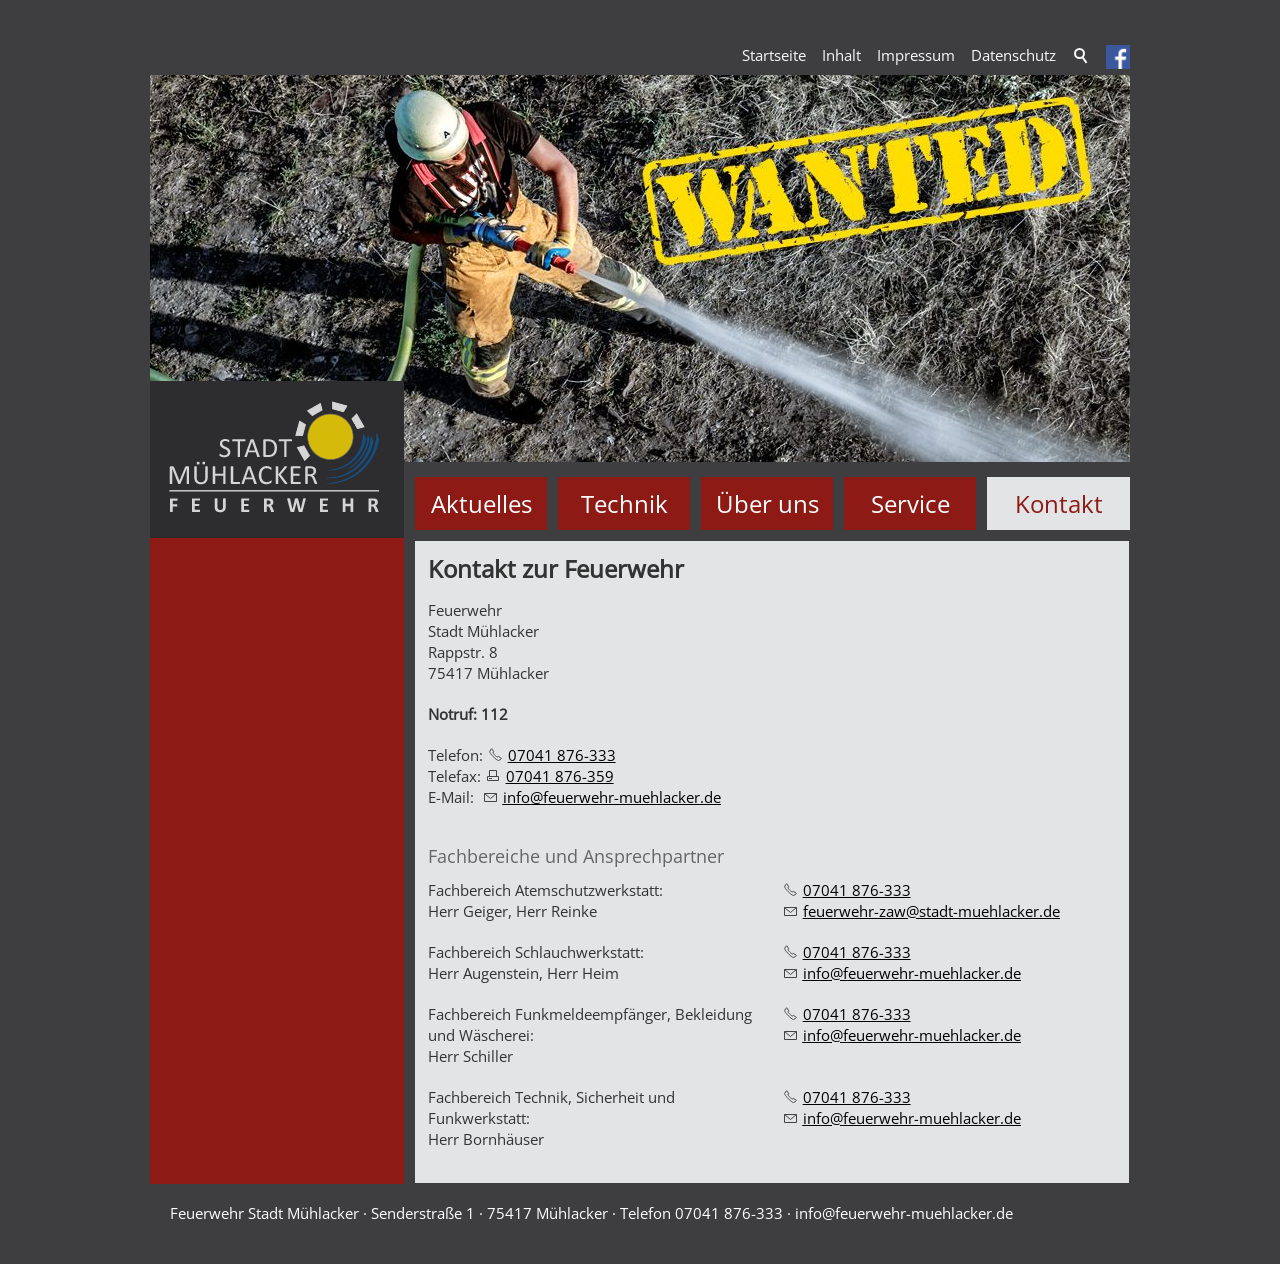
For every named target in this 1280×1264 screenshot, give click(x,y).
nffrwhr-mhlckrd (612, 797)
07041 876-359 (560, 776)
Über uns (767, 503)
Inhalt (841, 55)
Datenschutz (1013, 55)
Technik (624, 503)
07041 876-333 (562, 755)
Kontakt (1059, 503)
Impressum (916, 55)
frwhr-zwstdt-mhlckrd (931, 911)
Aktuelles (481, 503)
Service (910, 503)
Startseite (774, 55)
